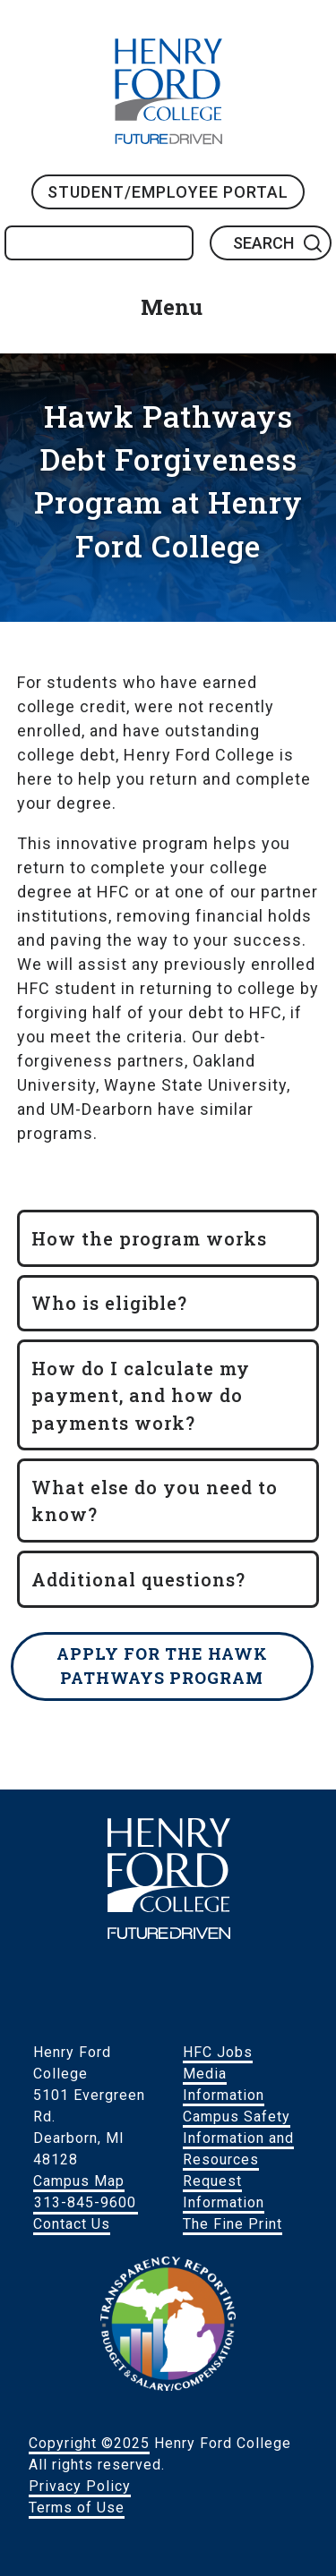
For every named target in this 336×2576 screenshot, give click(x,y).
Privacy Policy (80, 2486)
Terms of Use (77, 2507)
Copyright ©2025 (89, 2443)
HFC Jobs (218, 2052)
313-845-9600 (85, 2202)
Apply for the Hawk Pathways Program (162, 1665)
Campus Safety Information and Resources (238, 2138)
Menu (171, 307)
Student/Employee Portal (168, 192)
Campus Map (79, 2180)
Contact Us (71, 2223)
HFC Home (168, 91)
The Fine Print (232, 2223)
